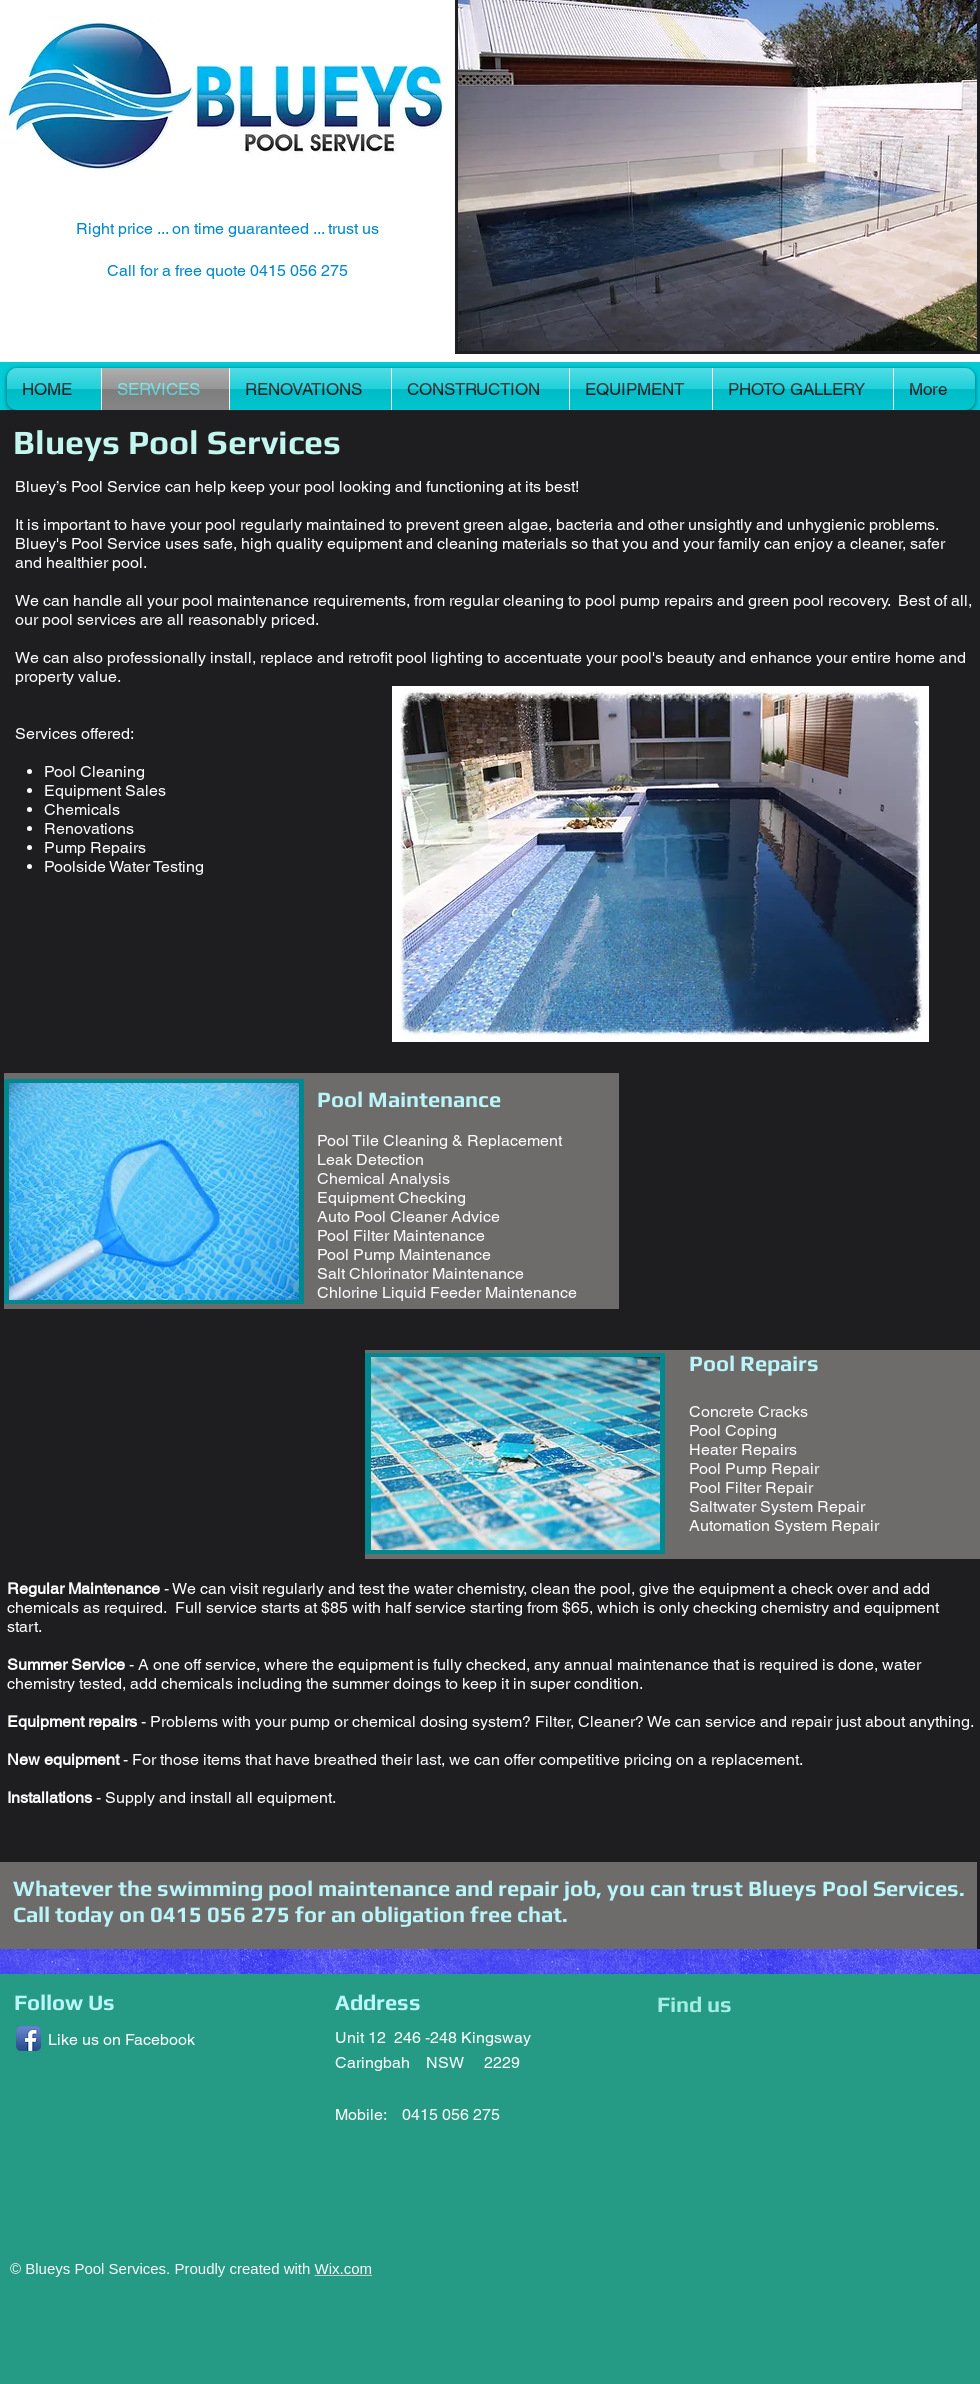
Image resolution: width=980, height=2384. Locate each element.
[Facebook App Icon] (28, 2038)
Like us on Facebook (121, 2039)
